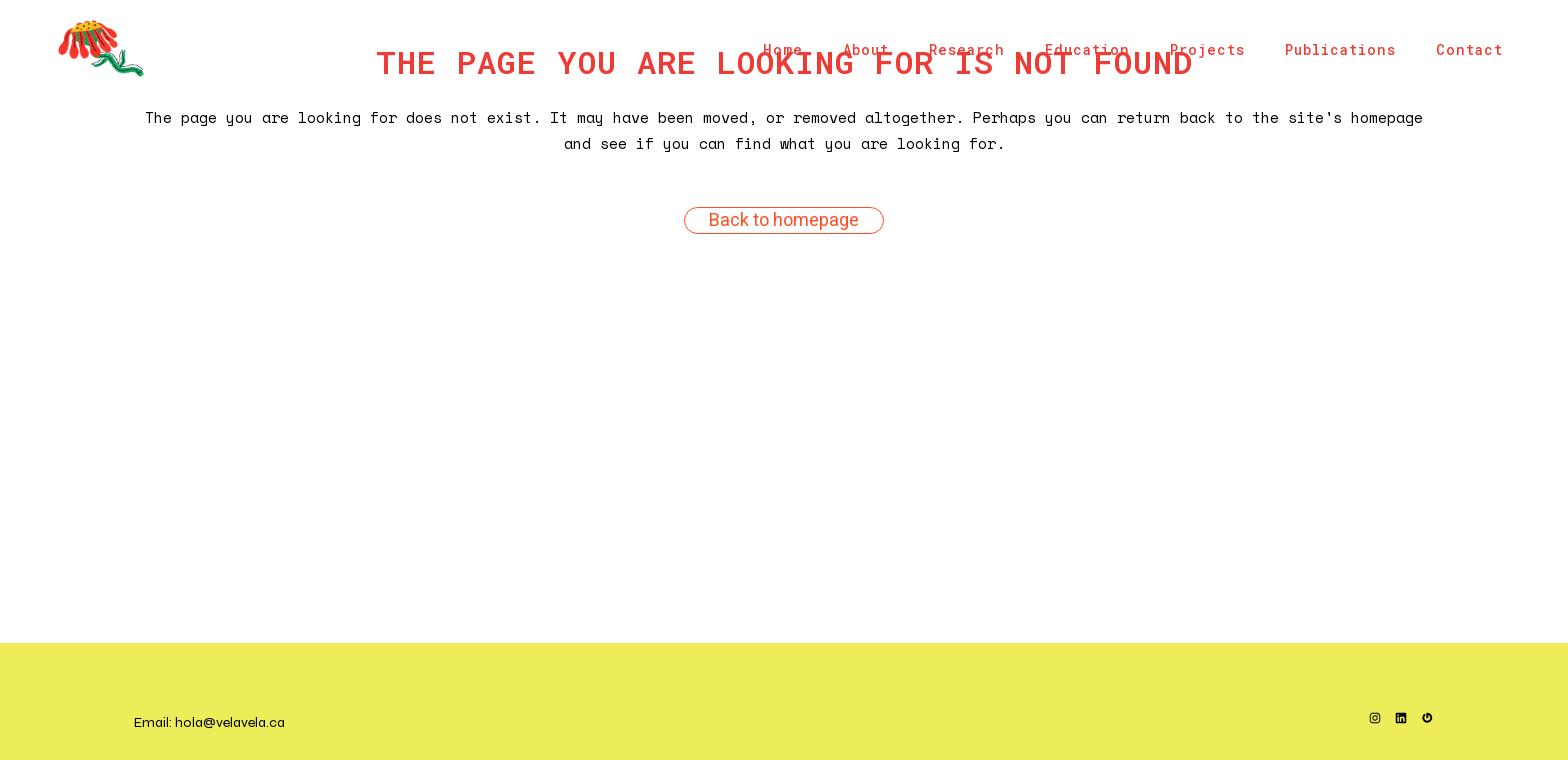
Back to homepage (784, 220)
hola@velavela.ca (230, 722)
